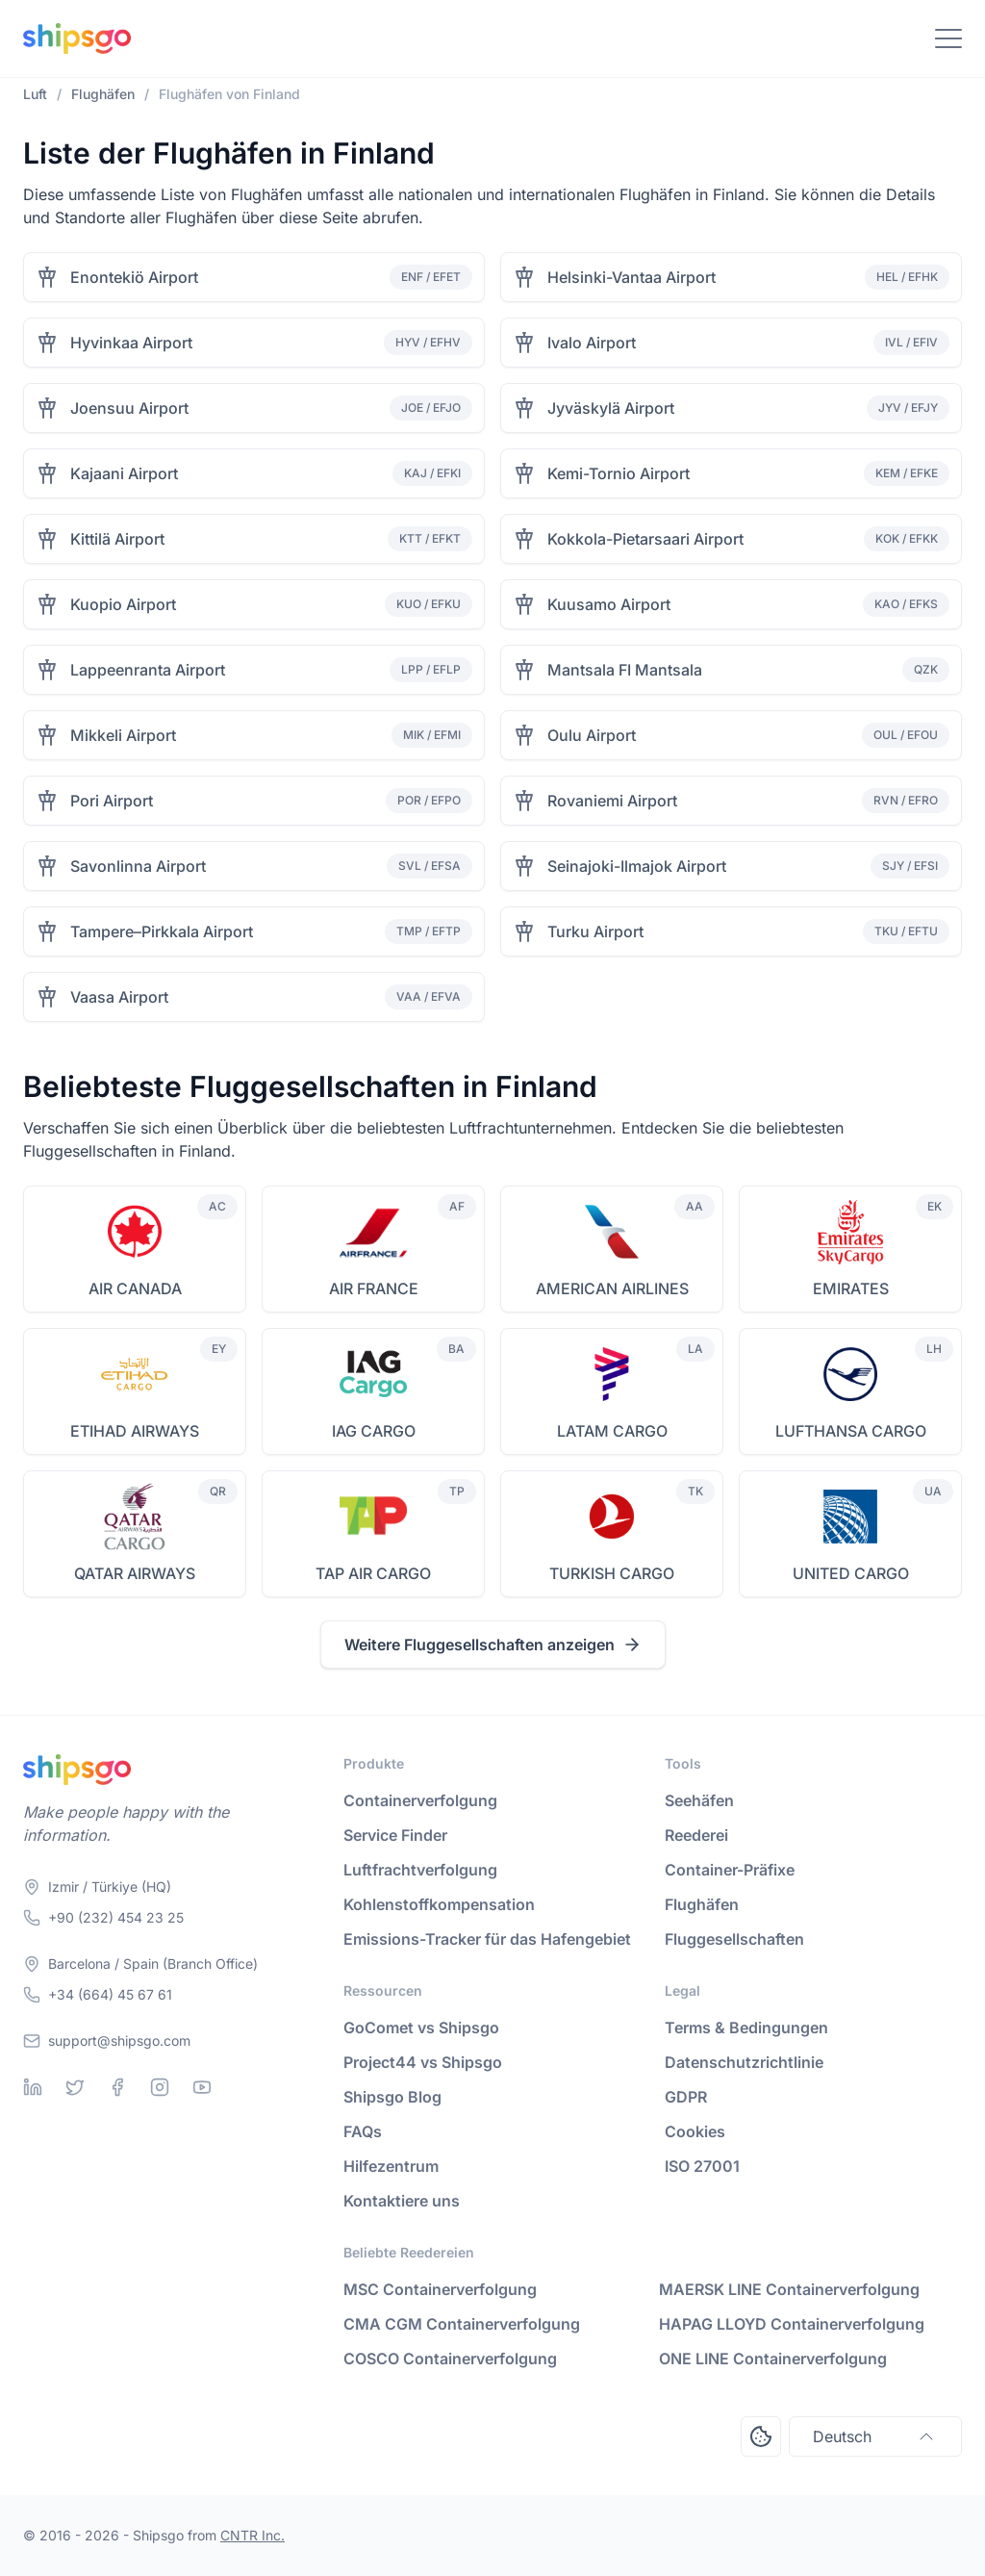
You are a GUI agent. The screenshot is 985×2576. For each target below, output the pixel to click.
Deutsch (875, 2436)
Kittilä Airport (117, 538)
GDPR (686, 2096)
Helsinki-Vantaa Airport (631, 277)
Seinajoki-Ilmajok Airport (636, 866)
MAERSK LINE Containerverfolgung (789, 2289)
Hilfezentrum (391, 2166)
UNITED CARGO (851, 1573)
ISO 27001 (702, 2166)
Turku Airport (595, 931)
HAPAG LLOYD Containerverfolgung (791, 2324)
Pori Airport (111, 800)
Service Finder (395, 1835)
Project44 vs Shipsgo (422, 2062)
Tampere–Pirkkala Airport (161, 931)
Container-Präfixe (730, 1869)
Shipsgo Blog (392, 2096)
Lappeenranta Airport (147, 669)
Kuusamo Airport (608, 604)
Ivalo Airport (591, 342)
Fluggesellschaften (734, 1939)
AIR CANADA (135, 1288)
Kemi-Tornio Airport (618, 473)
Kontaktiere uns (401, 2200)
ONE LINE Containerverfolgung (773, 2358)
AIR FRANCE (373, 1288)
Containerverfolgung (420, 1800)
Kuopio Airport (123, 604)
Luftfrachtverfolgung (420, 1869)
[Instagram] (159, 2087)
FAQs (362, 2131)
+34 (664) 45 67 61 (110, 1994)
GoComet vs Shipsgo (421, 2027)
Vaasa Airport (119, 997)
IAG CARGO (374, 1431)
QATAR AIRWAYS (134, 1573)
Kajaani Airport (124, 473)
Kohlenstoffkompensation (439, 1904)
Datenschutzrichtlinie (744, 2062)
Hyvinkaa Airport (131, 342)
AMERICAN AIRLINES (612, 1288)
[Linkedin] (32, 2087)
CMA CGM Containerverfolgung (461, 2324)
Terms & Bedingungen (746, 2027)
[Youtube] (202, 2087)
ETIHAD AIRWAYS (134, 1431)
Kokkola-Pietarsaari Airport (645, 538)
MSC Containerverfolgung (440, 2289)
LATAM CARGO (612, 1431)
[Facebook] (117, 2087)
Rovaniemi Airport (612, 800)
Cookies (695, 2131)
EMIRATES (851, 1288)
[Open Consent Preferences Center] (761, 2436)
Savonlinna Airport (138, 866)
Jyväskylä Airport (610, 408)
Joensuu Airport (129, 408)
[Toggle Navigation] (948, 38)
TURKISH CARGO (611, 1573)
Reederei (696, 1835)
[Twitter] (75, 2087)
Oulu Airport (591, 735)
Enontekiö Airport (134, 277)
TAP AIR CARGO (373, 1573)
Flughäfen (702, 1904)
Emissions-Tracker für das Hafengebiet (487, 1939)
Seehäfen (699, 1800)
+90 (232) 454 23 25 (116, 1917)
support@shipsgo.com (119, 2040)
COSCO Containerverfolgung (450, 2358)
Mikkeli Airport (123, 735)
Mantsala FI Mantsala (624, 669)
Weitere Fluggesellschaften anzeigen (493, 1644)
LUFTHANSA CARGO (850, 1431)
